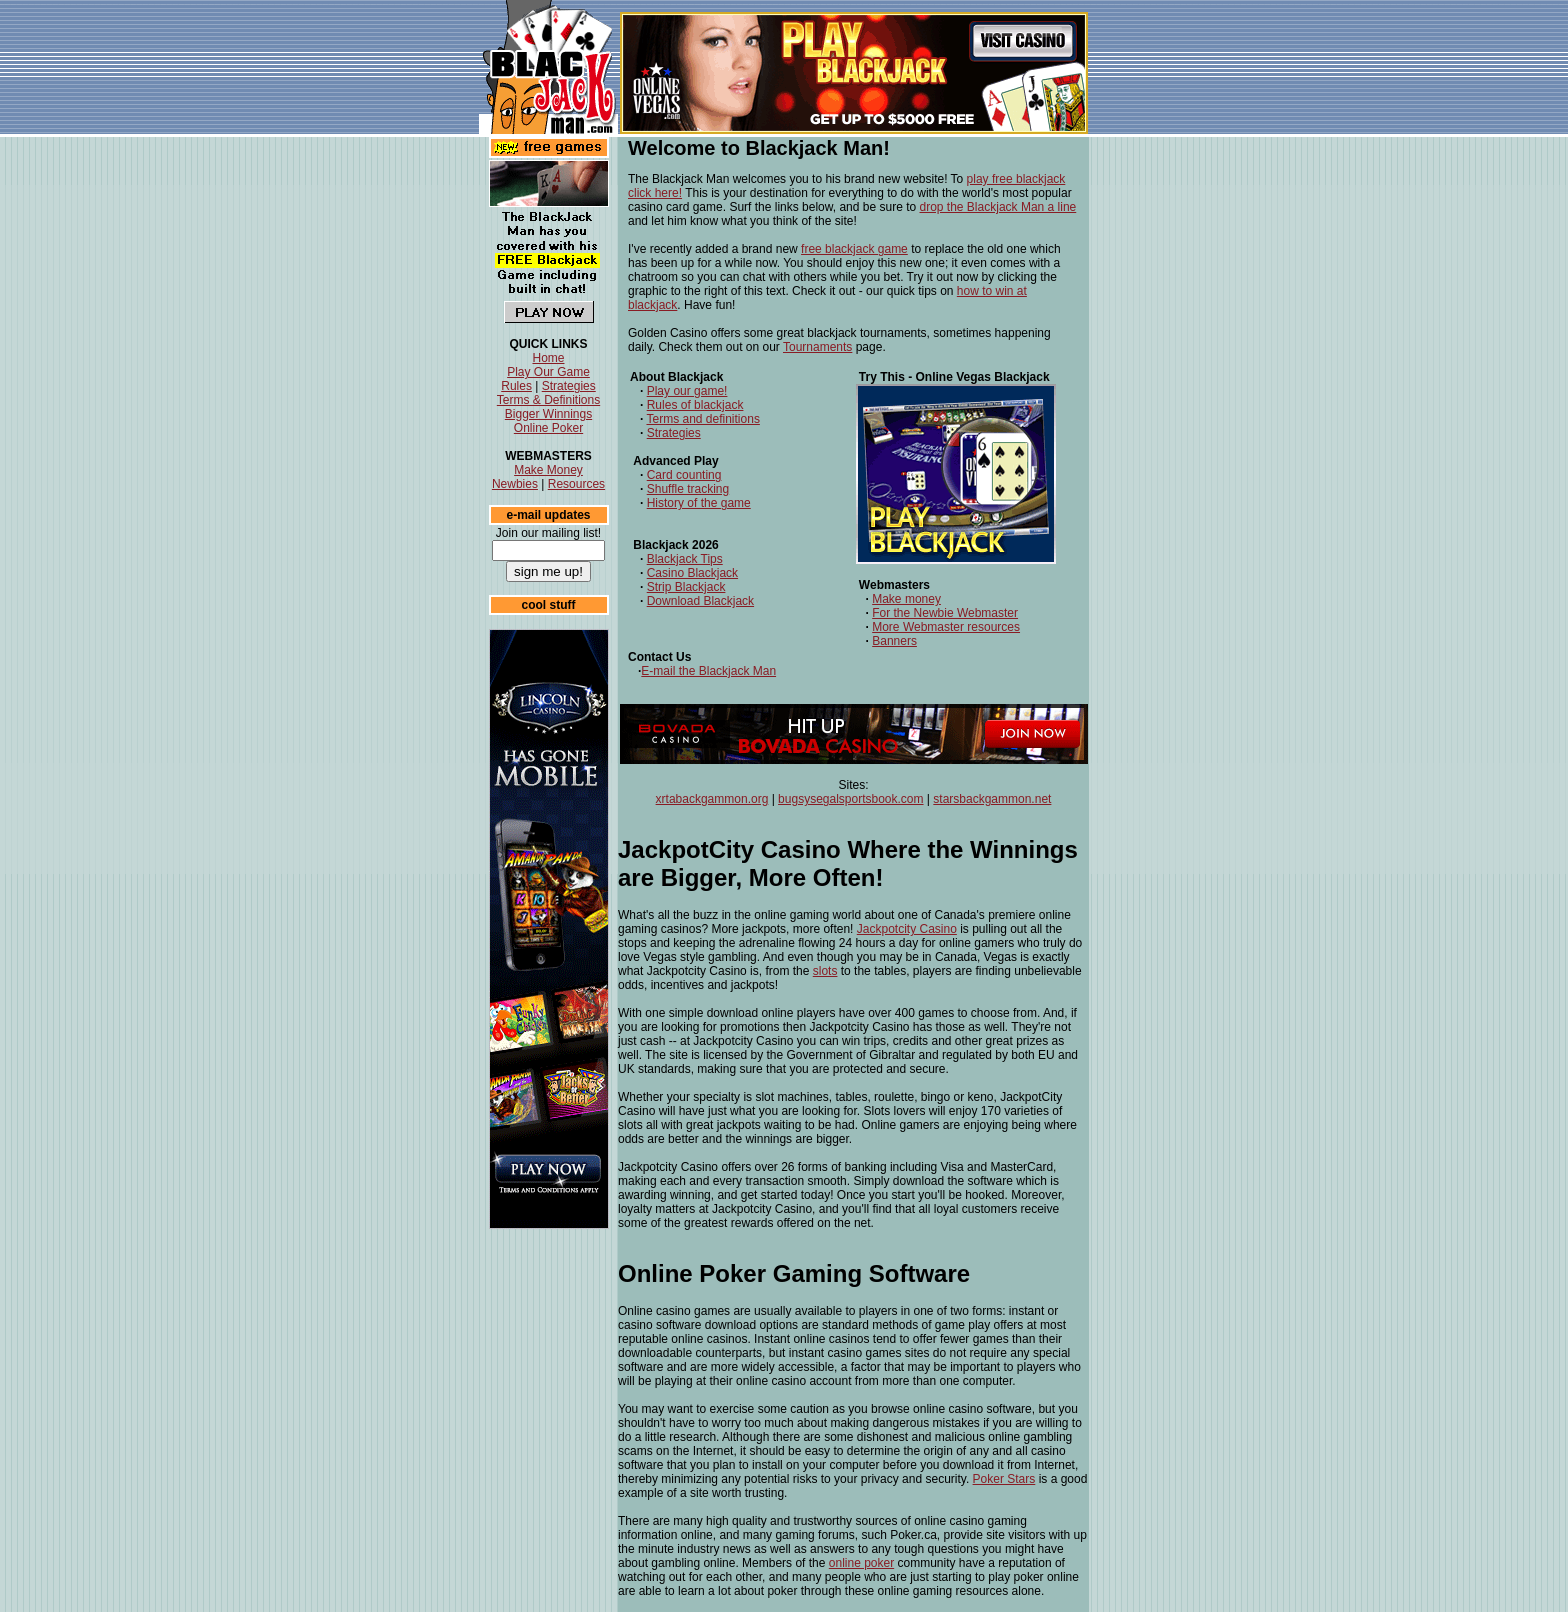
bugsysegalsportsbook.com (850, 799)
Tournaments (817, 347)
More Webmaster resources (946, 627)
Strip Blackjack (686, 587)
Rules (516, 386)
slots (825, 971)
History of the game (699, 503)
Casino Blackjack (692, 573)
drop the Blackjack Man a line (998, 207)
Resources (576, 484)
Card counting (684, 475)
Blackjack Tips (685, 559)
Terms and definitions (702, 419)
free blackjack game (854, 249)
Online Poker (548, 428)
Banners (894, 641)
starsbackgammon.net (992, 799)
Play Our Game (548, 372)
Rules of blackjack (695, 405)
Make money (906, 599)
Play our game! (687, 391)
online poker (861, 1563)
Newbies (515, 484)
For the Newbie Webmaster (945, 613)
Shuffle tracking (688, 489)
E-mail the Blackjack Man (708, 671)
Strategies (569, 386)
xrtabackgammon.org (712, 799)
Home (548, 358)
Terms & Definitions (548, 400)
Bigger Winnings (548, 414)
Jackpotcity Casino (907, 929)
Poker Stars (1004, 1479)
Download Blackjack (700, 601)
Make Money (548, 470)
